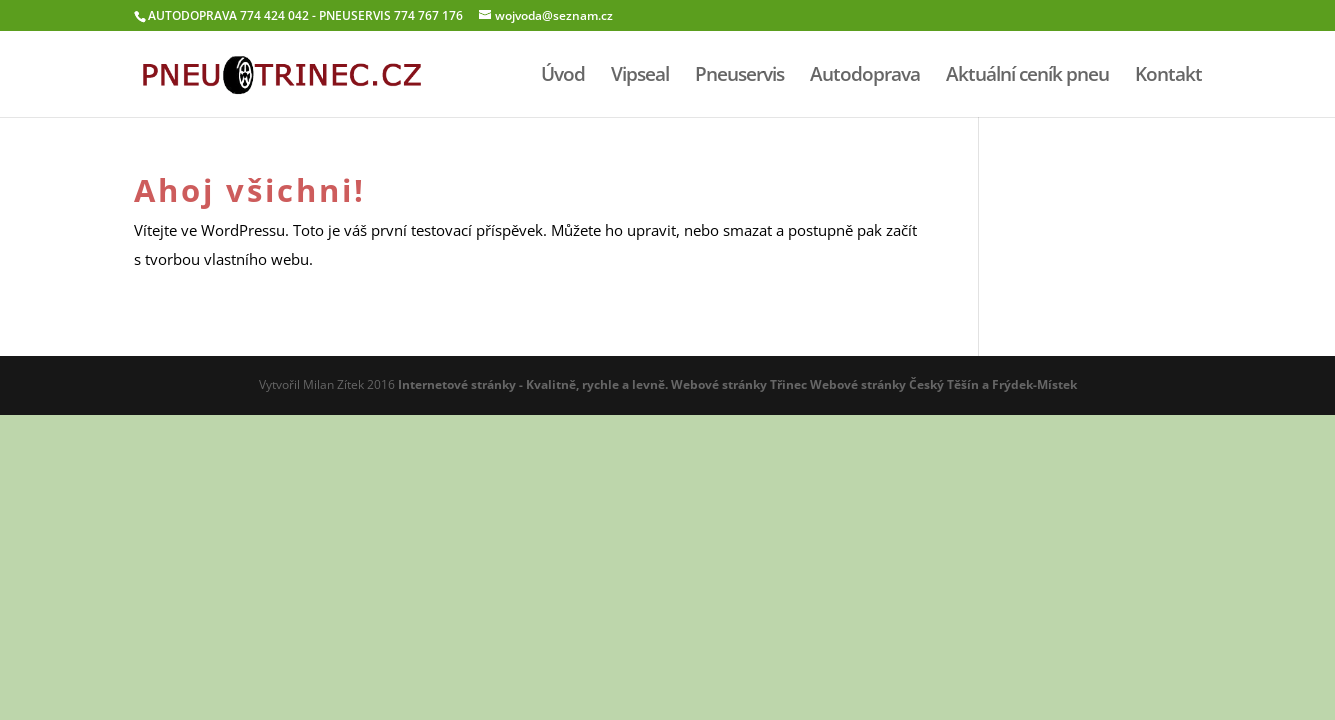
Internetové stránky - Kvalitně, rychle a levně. (533, 384)
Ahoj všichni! (250, 190)
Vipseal (640, 77)
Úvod (563, 77)
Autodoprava (865, 77)
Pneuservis (739, 77)
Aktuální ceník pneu (1027, 77)
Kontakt (1168, 77)
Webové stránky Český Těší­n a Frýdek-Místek (943, 384)
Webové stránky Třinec (739, 384)
